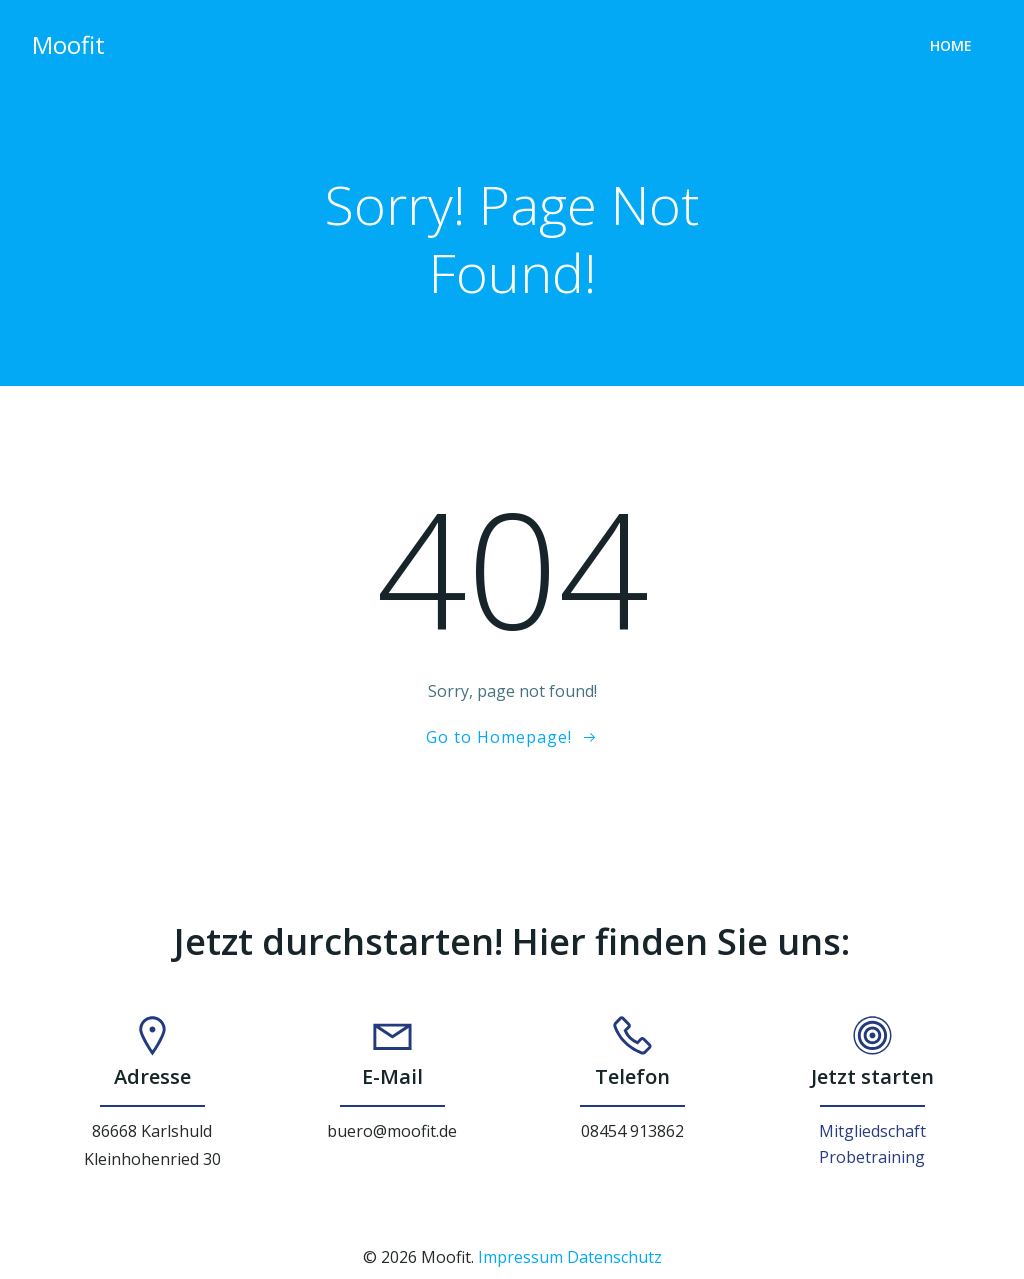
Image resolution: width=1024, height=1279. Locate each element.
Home (951, 45)
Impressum (520, 1257)
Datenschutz (614, 1257)
